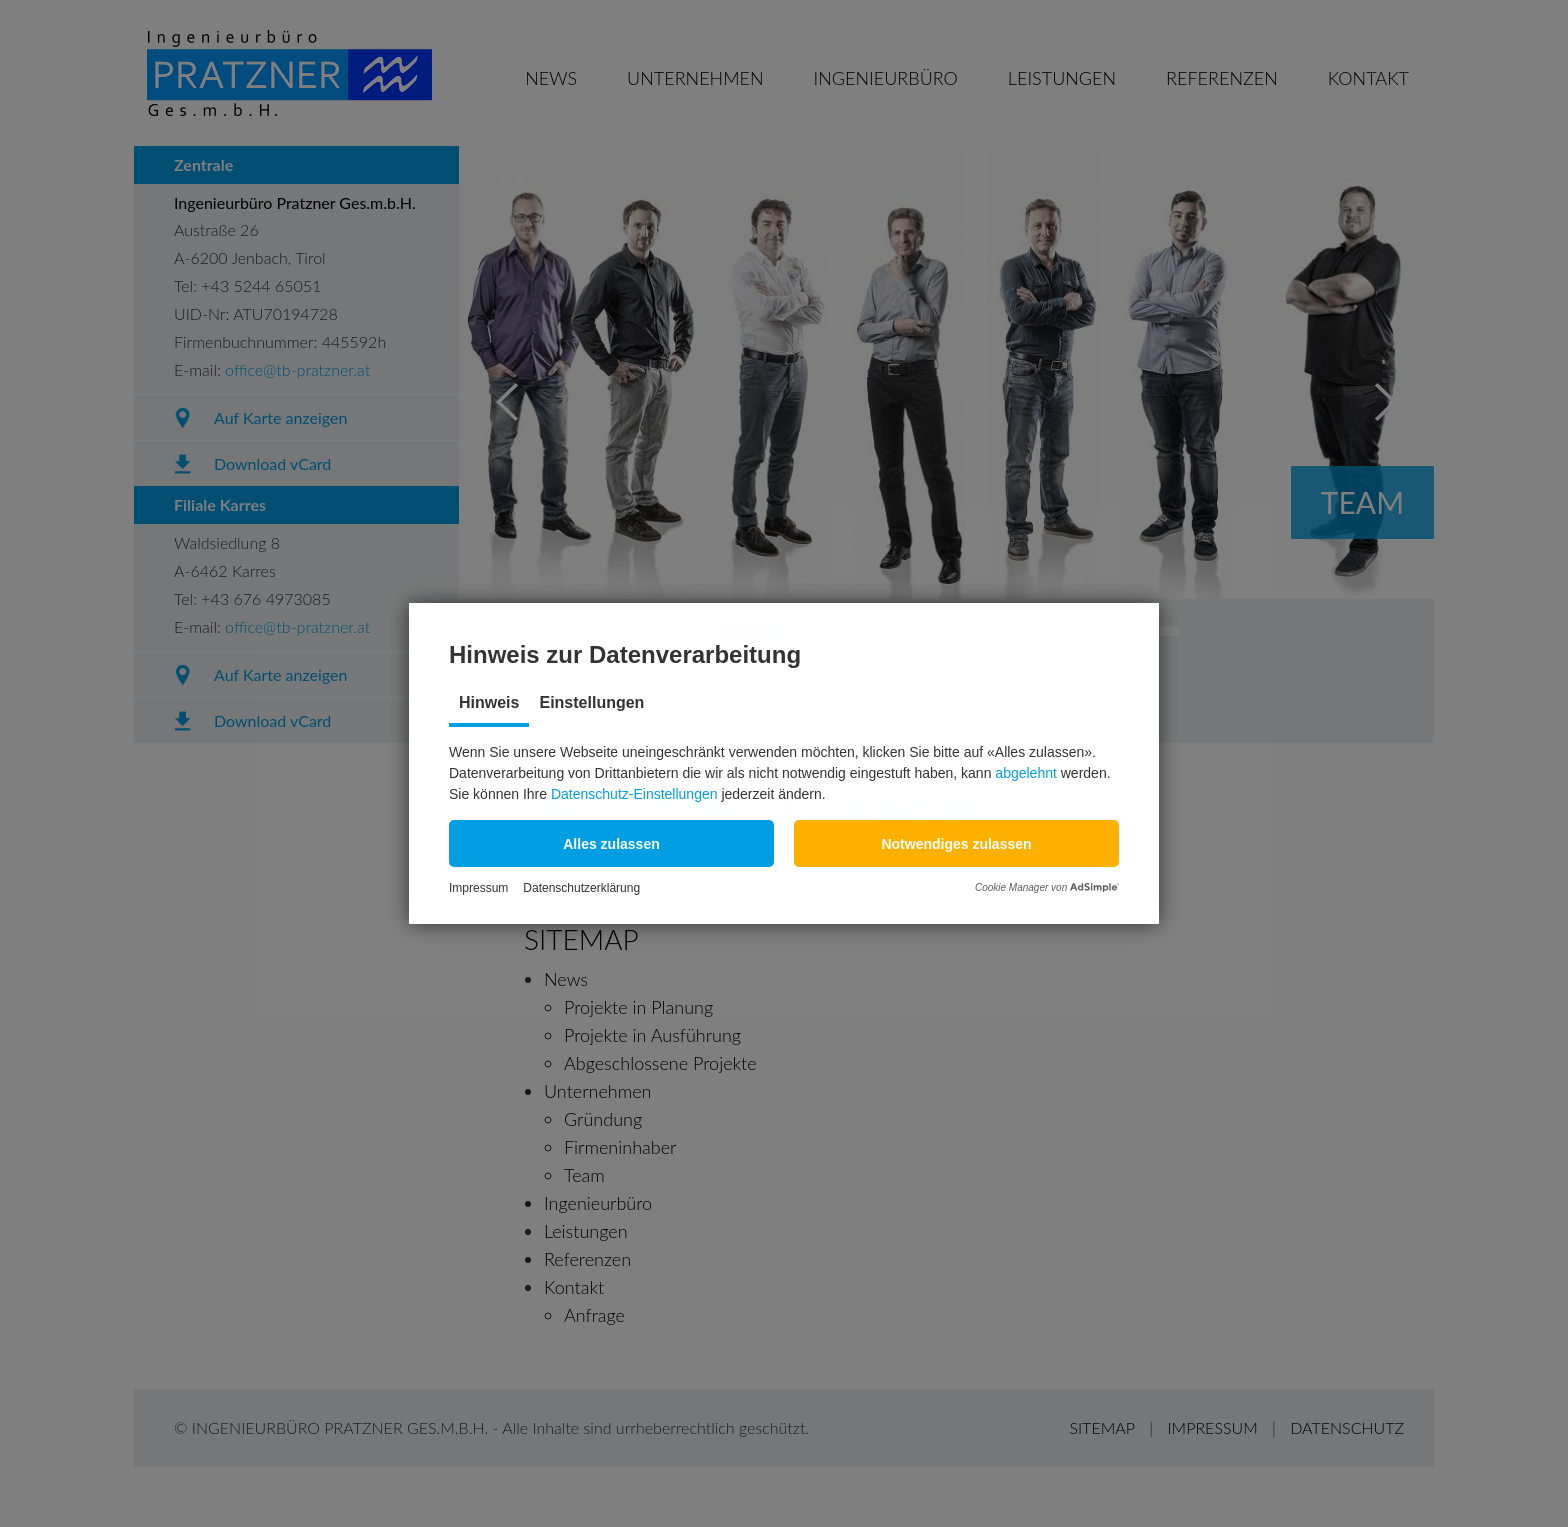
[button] (611, 843)
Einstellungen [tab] (591, 702)
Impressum (478, 888)
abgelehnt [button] (1026, 773)
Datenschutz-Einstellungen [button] (634, 794)
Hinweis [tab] (489, 702)
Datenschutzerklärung (581, 888)
